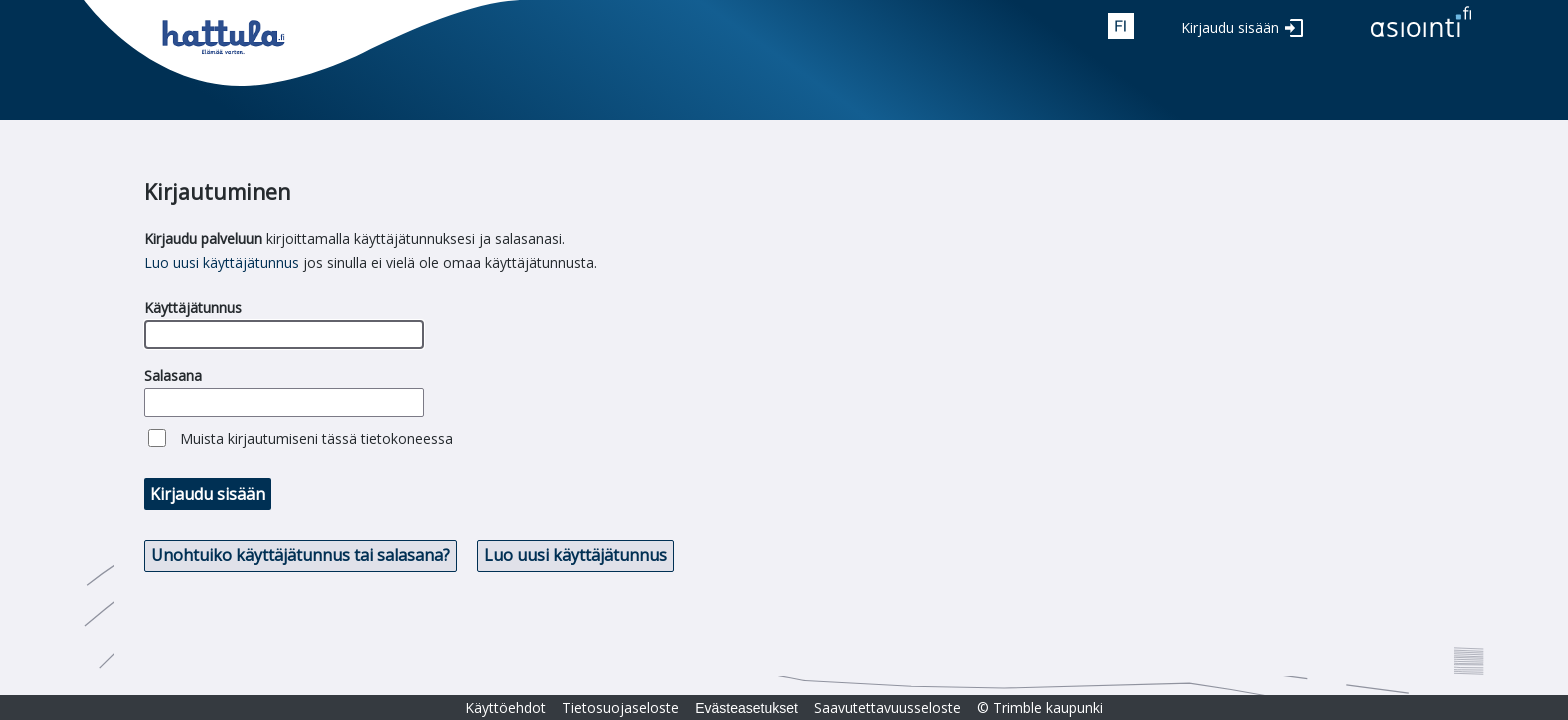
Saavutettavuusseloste (887, 707)
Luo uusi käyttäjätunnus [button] (575, 555)
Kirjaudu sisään (1230, 27)
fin (1121, 26)
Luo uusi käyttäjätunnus (221, 262)
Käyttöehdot (505, 707)
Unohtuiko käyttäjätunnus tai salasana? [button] (300, 555)
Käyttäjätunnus (193, 307)
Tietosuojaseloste (620, 707)
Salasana (173, 375)
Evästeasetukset (746, 708)
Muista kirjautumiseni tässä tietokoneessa (316, 438)
